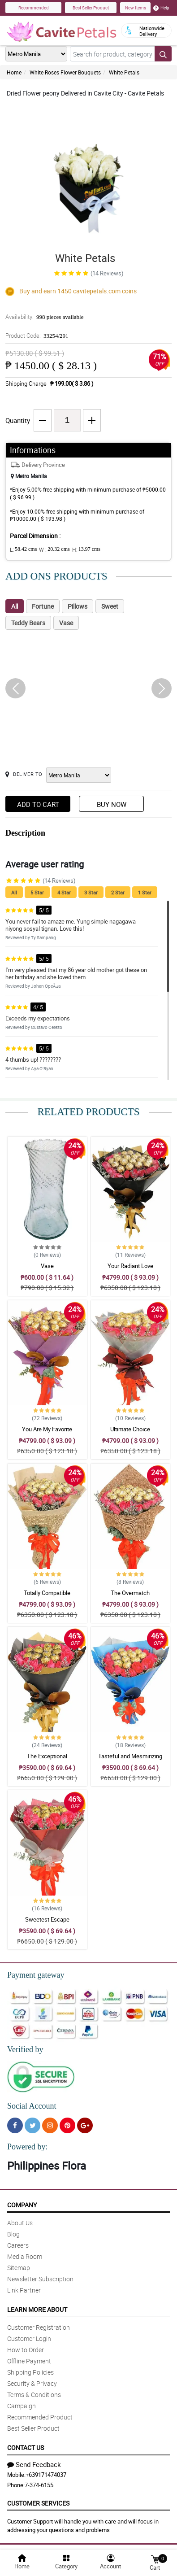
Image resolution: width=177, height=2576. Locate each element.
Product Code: (37, 335)
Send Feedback (34, 2464)
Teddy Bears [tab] (28, 623)
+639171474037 (46, 2475)
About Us (20, 2223)
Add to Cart (38, 804)
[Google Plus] (85, 2125)
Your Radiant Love (130, 1266)
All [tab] (14, 606)
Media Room (24, 2256)
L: (23, 549)
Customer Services (38, 2503)
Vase (47, 1266)
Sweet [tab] (109, 606)
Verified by (25, 2049)
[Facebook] (15, 2125)
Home (14, 72)
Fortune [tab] (43, 606)
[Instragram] (50, 2125)
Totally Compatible (47, 1593)
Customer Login (29, 2338)
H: (86, 549)
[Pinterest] (67, 2125)
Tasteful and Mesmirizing (130, 1756)
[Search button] (163, 53)
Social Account (31, 2105)
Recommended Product (40, 2417)
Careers (18, 2245)
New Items (135, 7)
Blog (13, 2234)
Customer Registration (38, 2327)
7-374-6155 (39, 2485)
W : (54, 549)
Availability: (44, 317)
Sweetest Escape (47, 1919)
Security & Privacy (32, 2383)
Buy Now (111, 804)
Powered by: (27, 2146)
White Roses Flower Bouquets (65, 72)
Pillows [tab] (77, 606)
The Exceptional (47, 1756)
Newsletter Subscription (40, 2279)
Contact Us (25, 2447)
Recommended (33, 7)
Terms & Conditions (34, 2394)
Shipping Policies (30, 2372)
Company (22, 2205)
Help (161, 8)
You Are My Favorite (47, 1429)
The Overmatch (130, 1593)
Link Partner (24, 2290)
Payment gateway (35, 1974)
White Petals (124, 72)
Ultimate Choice (130, 1429)
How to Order (25, 2349)
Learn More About (37, 2309)
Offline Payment (29, 2361)
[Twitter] (32, 2125)
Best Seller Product (91, 7)
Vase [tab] (66, 623)
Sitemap (18, 2267)
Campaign (21, 2406)
